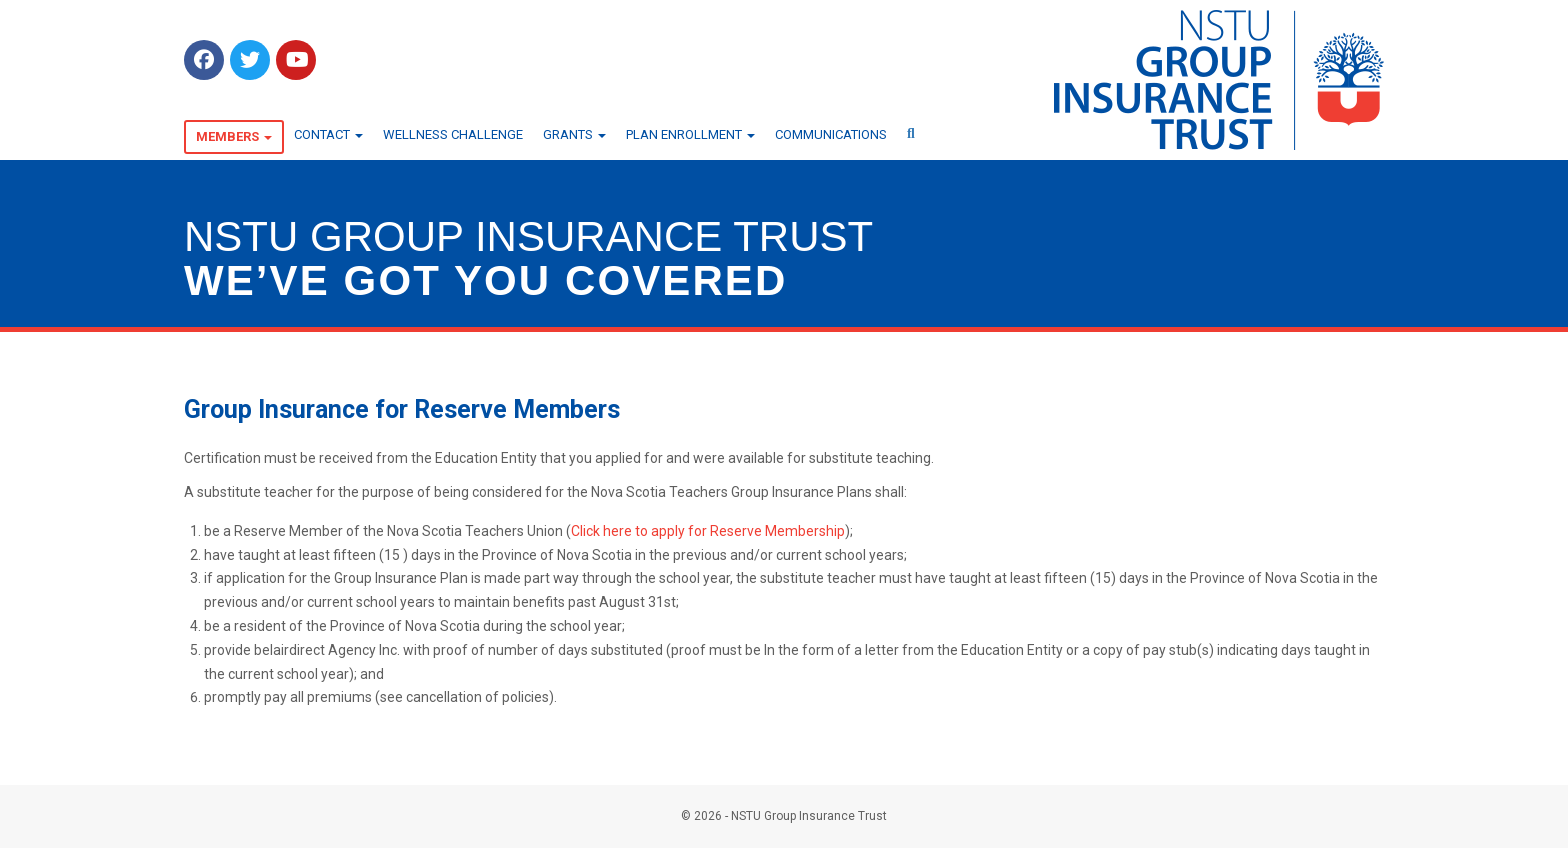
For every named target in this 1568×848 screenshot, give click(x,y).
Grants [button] (574, 134)
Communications (831, 134)
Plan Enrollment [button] (690, 134)
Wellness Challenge (453, 134)
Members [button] (234, 136)
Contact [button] (328, 134)
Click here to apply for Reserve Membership (708, 531)
